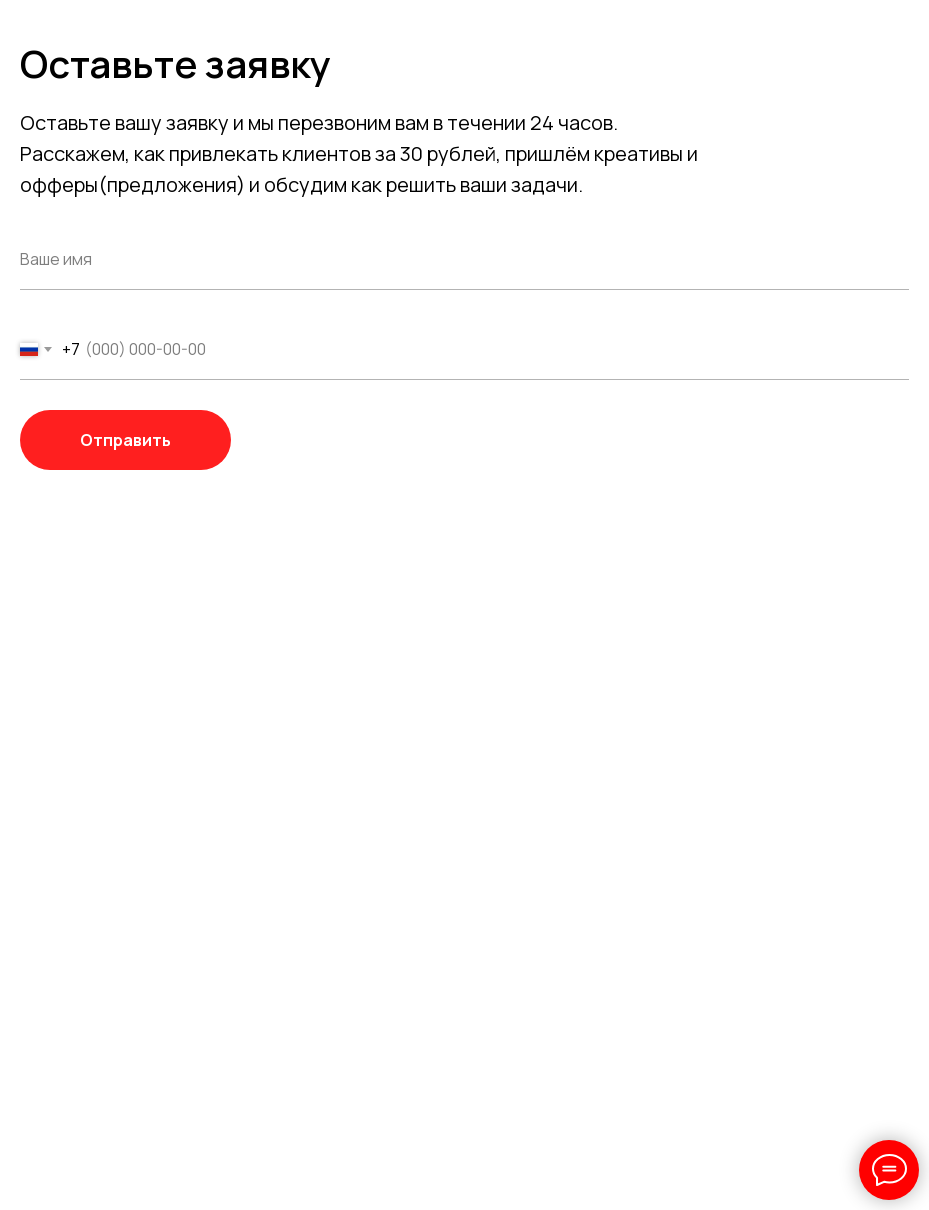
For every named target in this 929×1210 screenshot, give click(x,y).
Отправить (155, 440)
